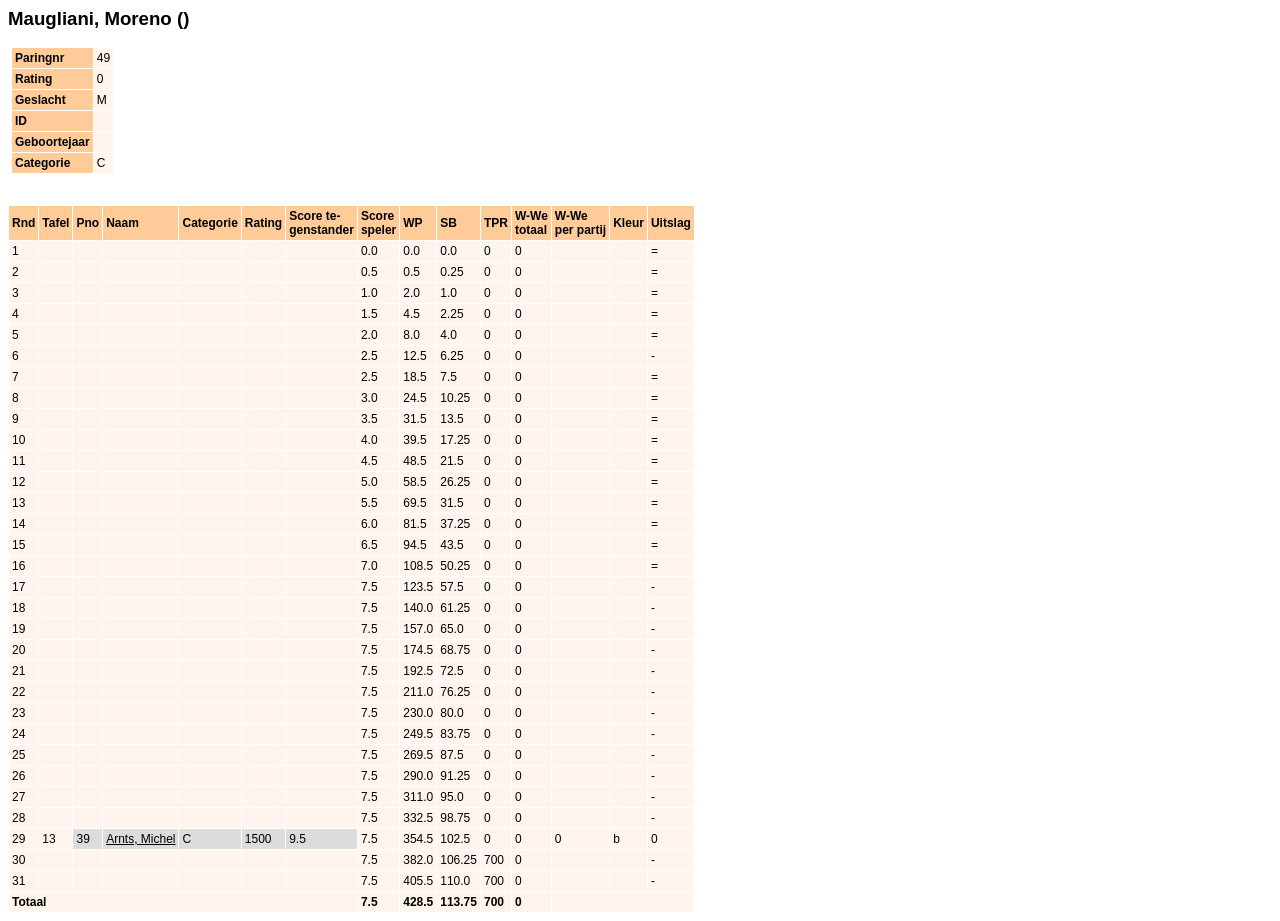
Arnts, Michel (140, 839)
